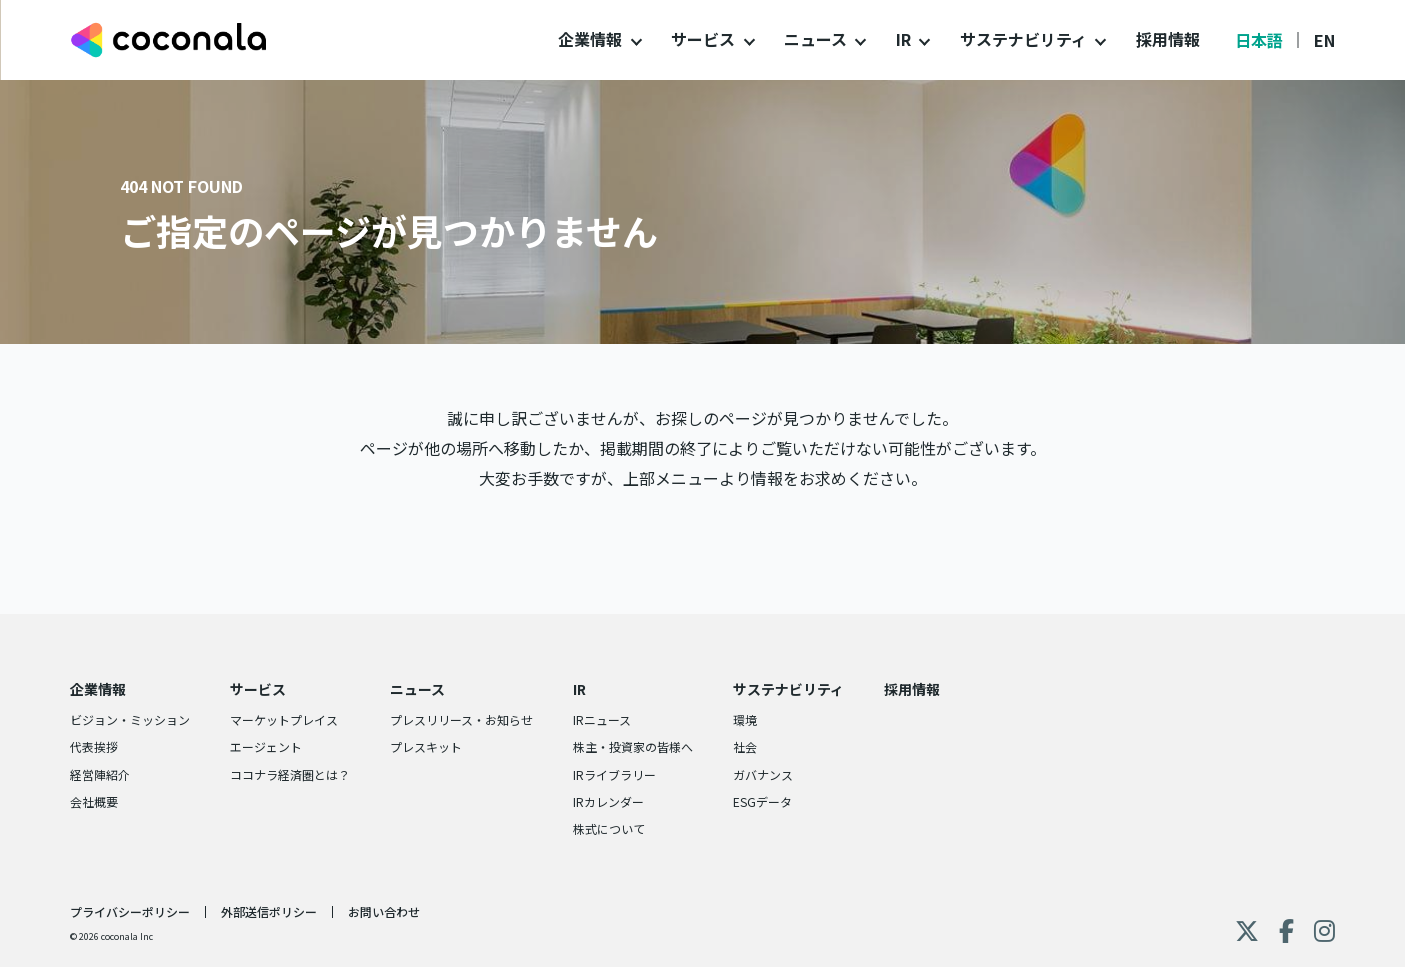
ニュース (815, 39)
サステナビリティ (1023, 39)
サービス (703, 39)
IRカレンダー (608, 801)
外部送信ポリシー (269, 911)
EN (1324, 40)
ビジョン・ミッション (130, 719)
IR (903, 39)
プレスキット (426, 746)
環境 (745, 719)
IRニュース (602, 719)
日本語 (1259, 40)
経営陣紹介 (100, 774)
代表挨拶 (94, 746)
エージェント (266, 746)
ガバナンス (763, 774)
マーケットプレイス (284, 719)
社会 (745, 746)
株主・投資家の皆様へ (633, 746)
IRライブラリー (614, 774)
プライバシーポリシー (130, 911)
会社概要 (94, 801)
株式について (609, 828)
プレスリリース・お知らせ (461, 719)
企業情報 (590, 39)
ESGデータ (762, 801)
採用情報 (1168, 39)
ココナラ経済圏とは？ (290, 774)
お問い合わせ (384, 911)
